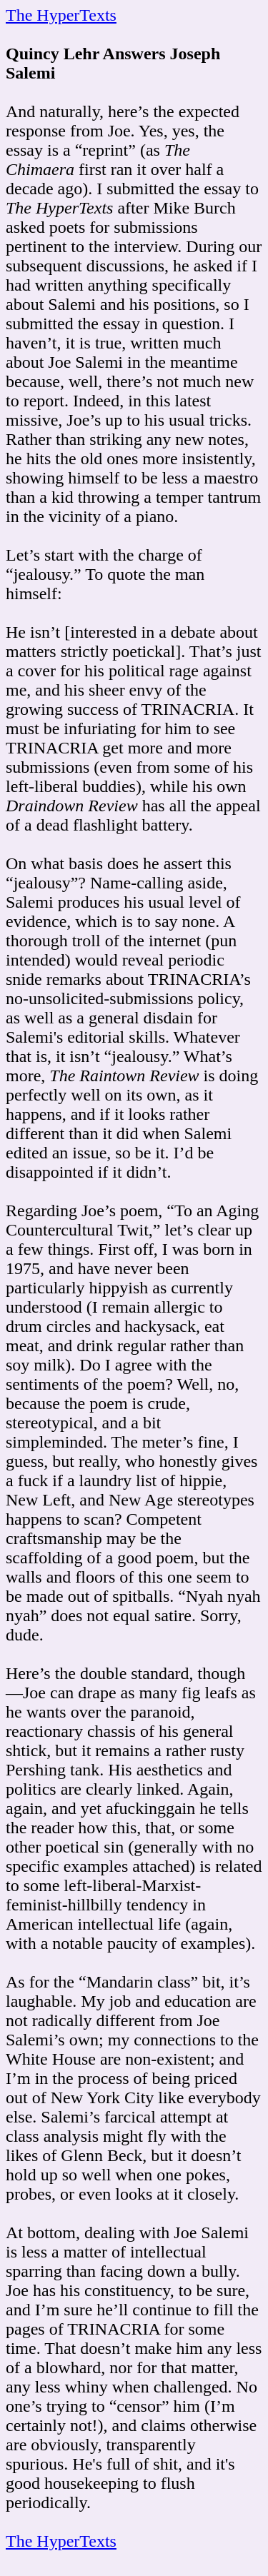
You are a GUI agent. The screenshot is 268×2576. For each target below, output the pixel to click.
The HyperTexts (61, 15)
